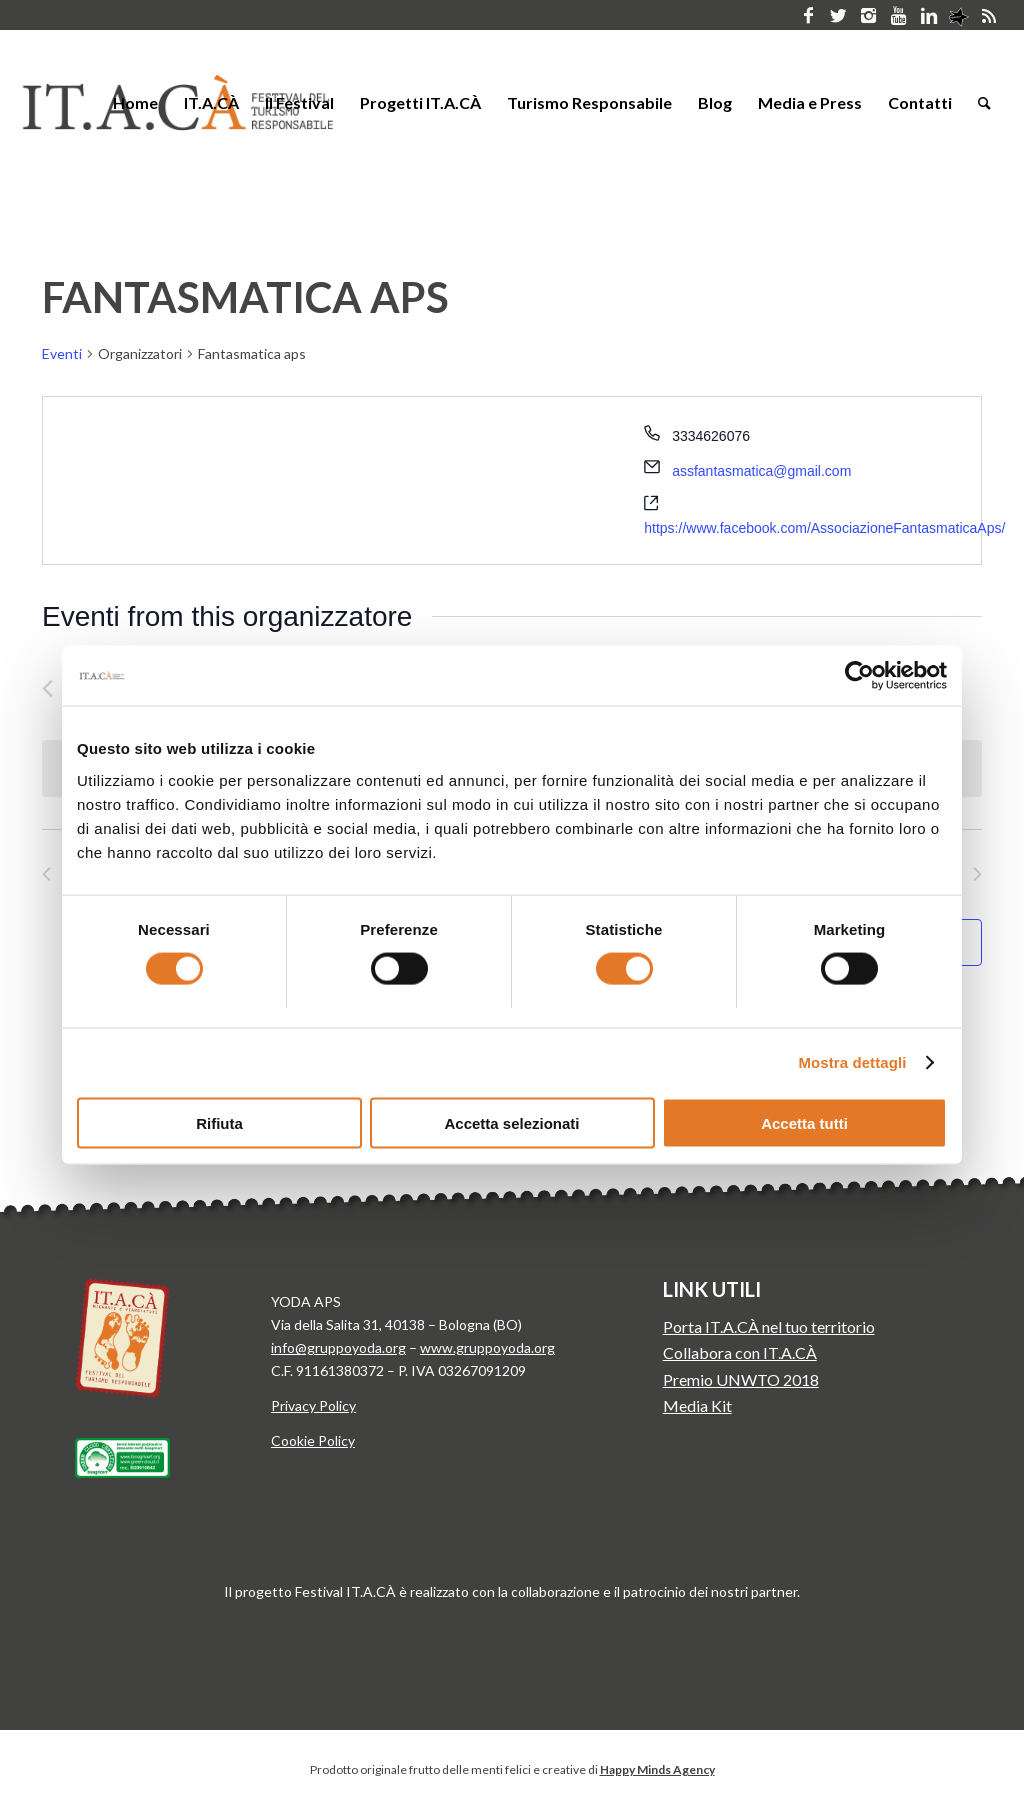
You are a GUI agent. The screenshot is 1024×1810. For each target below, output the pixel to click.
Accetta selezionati (511, 1122)
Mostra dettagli (852, 1062)
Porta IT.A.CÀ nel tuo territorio (769, 1326)
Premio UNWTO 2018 (741, 1379)
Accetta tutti (804, 1122)
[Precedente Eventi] (47, 688)
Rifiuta (219, 1122)
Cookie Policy (313, 1440)
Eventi (62, 353)
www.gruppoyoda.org (487, 1347)
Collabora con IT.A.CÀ (740, 1352)
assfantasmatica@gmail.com (761, 471)
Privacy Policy (313, 1405)
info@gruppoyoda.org (338, 1347)
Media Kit (697, 1405)
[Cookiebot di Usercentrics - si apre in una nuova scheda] (859, 676)
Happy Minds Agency (657, 1769)
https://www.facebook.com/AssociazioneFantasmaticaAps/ (824, 528)
